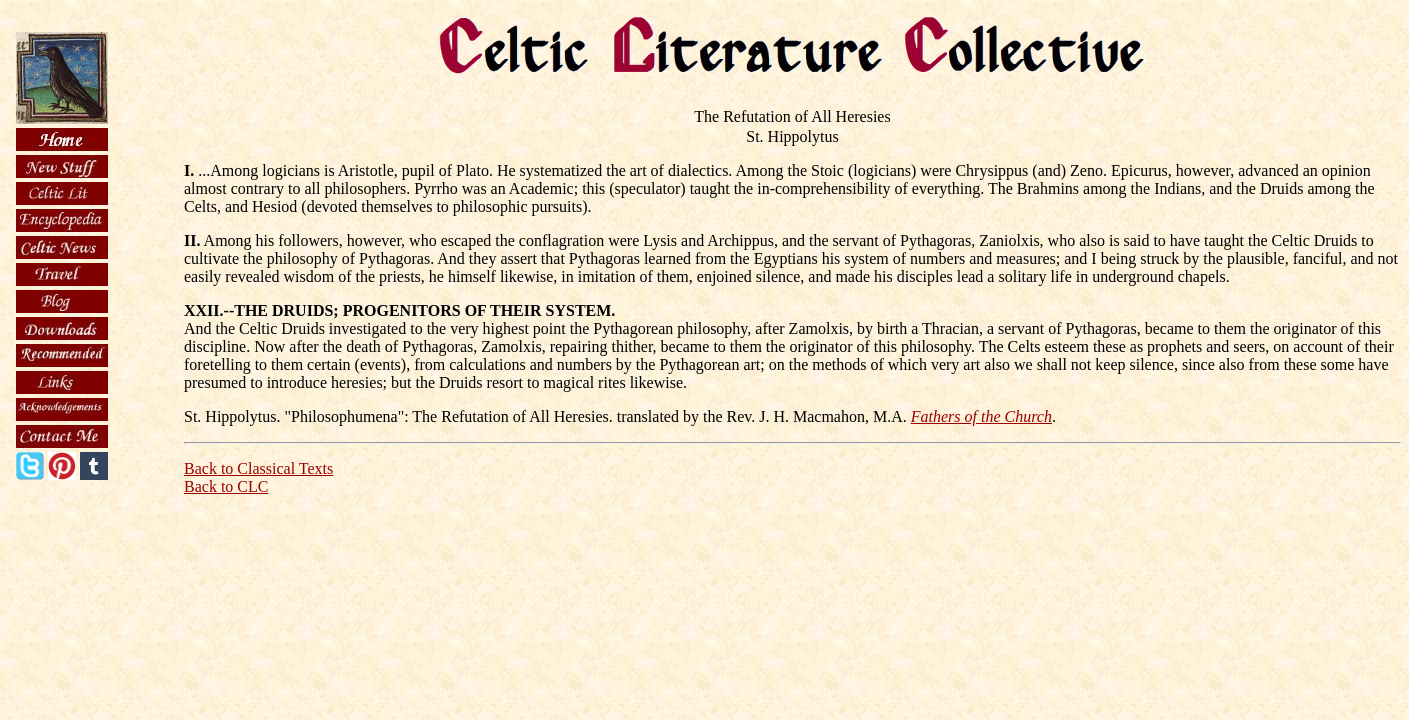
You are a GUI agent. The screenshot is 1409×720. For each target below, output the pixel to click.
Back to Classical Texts (258, 468)
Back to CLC (226, 486)
